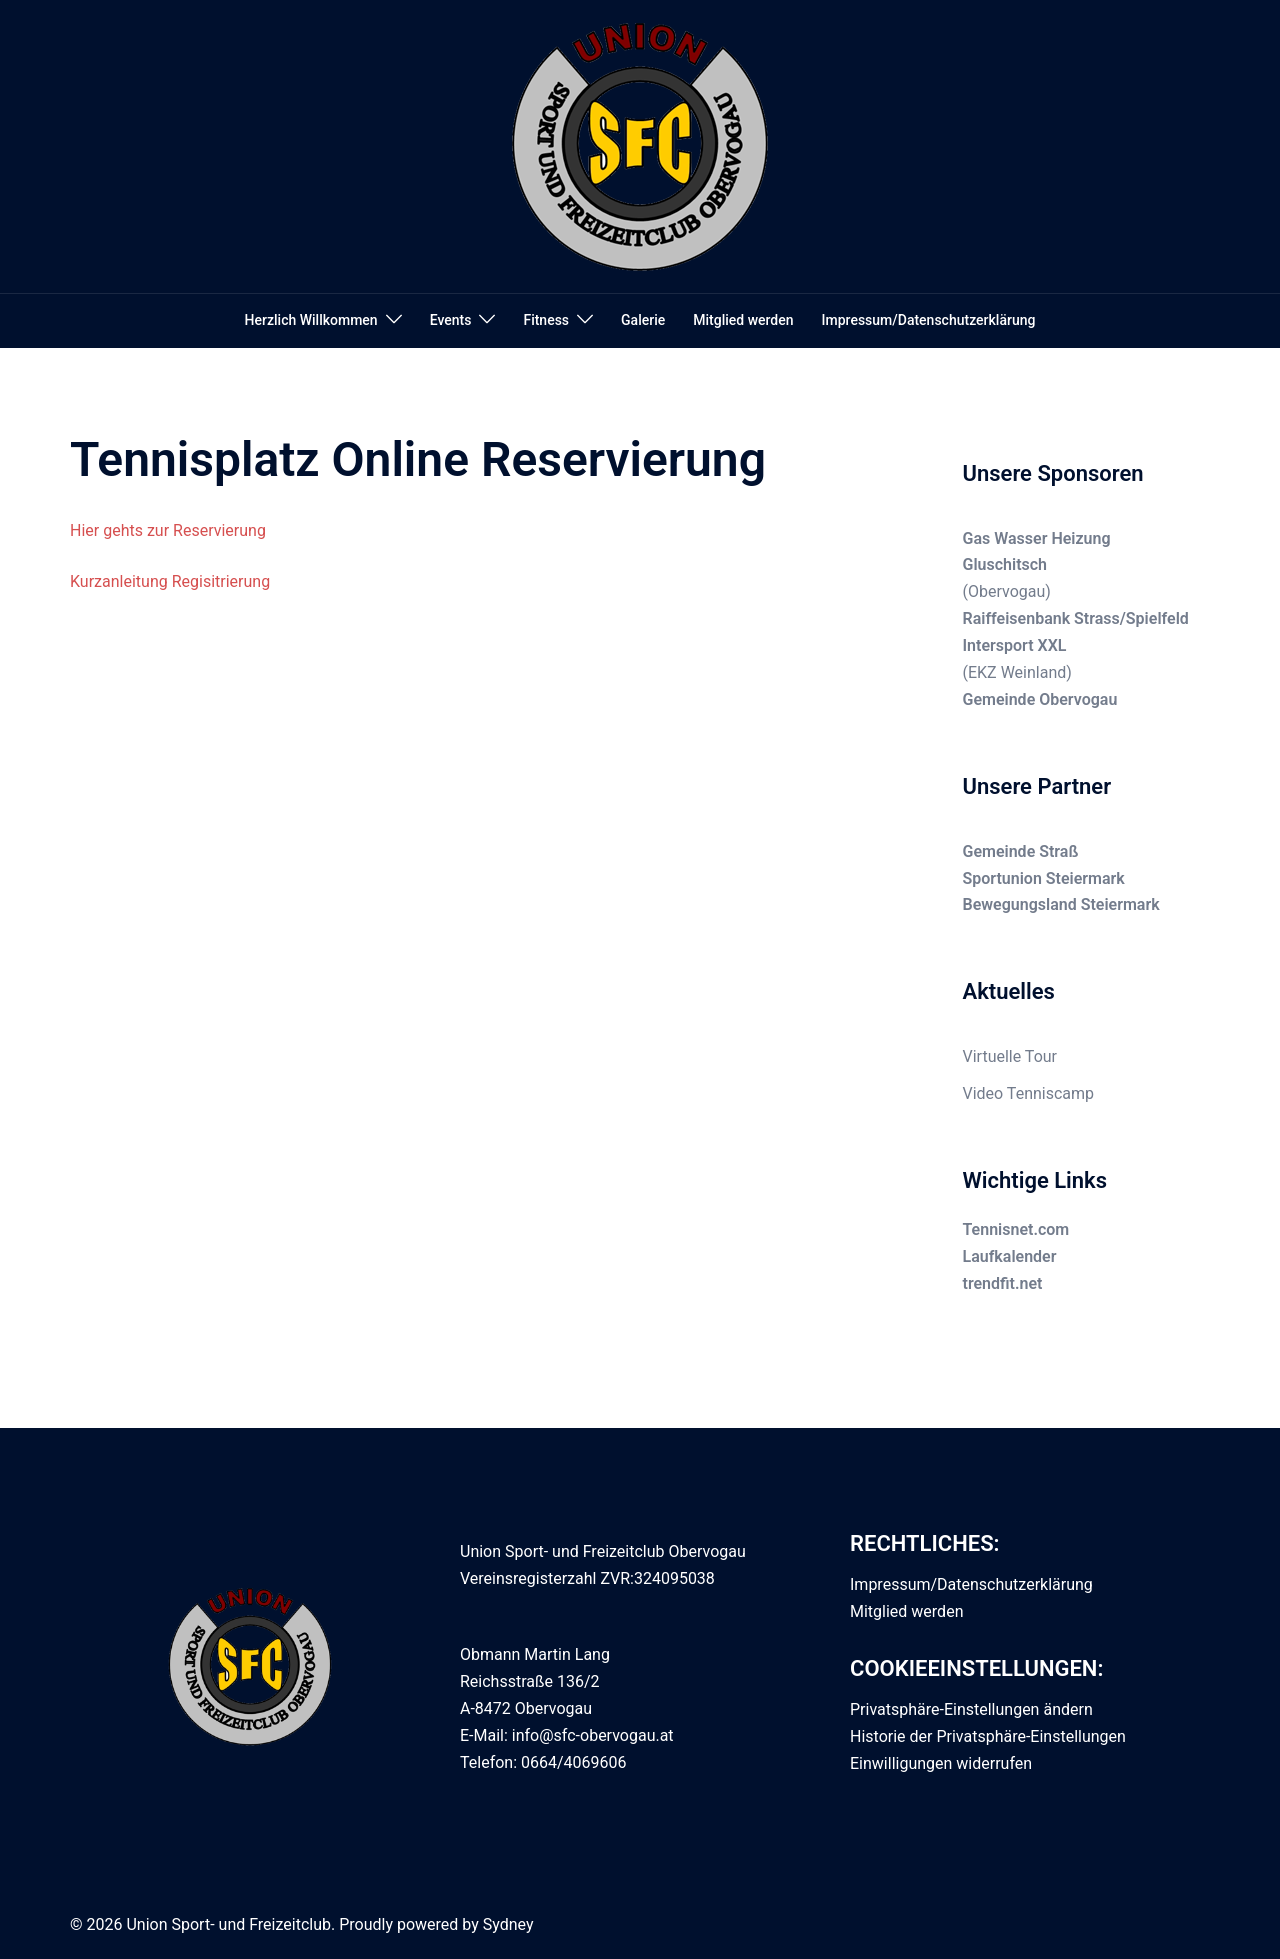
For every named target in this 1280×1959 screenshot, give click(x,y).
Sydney (508, 1924)
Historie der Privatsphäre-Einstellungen (988, 1736)
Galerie (643, 320)
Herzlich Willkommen (311, 320)
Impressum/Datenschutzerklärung (929, 320)
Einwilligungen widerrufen (941, 1763)
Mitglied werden (743, 320)
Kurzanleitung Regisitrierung (170, 581)
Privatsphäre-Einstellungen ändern (971, 1709)
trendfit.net (1003, 1283)
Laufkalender (1010, 1256)
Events (451, 320)
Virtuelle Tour (1010, 1056)
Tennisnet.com (1016, 1229)
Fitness (546, 320)
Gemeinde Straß (1021, 851)
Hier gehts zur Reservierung (168, 530)
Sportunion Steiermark (1044, 878)
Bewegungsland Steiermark (1061, 904)
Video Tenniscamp (1029, 1093)
